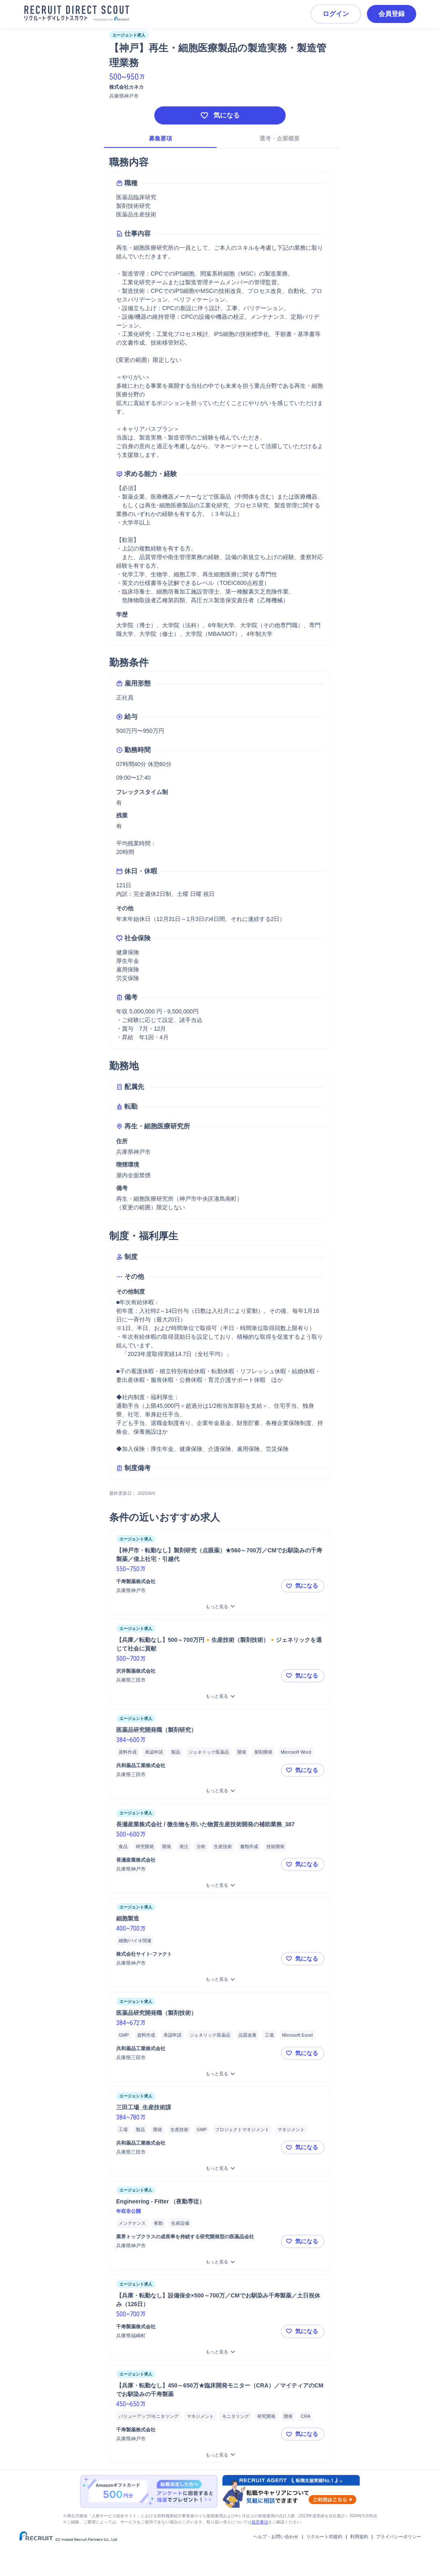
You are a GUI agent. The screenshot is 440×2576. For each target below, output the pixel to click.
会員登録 (391, 13)
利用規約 (359, 2536)
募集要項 (160, 138)
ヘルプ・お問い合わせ (275, 2536)
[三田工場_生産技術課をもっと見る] (220, 2168)
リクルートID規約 (324, 2536)
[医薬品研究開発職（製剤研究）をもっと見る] (220, 1791)
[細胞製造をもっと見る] (220, 1979)
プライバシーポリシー (398, 2536)
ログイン (336, 13)
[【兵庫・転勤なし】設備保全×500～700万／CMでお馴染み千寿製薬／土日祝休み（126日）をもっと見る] (220, 2352)
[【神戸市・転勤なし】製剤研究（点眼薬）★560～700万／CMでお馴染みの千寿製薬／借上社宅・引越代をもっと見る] (220, 1607)
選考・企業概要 (279, 138)
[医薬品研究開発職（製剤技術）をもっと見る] (220, 2074)
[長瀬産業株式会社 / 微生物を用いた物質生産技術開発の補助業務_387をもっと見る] (220, 1885)
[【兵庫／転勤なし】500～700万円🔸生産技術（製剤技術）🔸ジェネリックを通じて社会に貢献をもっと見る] (220, 1696)
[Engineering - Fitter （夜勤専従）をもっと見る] (220, 2262)
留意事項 (260, 2522)
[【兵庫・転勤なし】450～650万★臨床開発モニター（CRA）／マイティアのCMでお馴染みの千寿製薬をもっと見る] (220, 2455)
